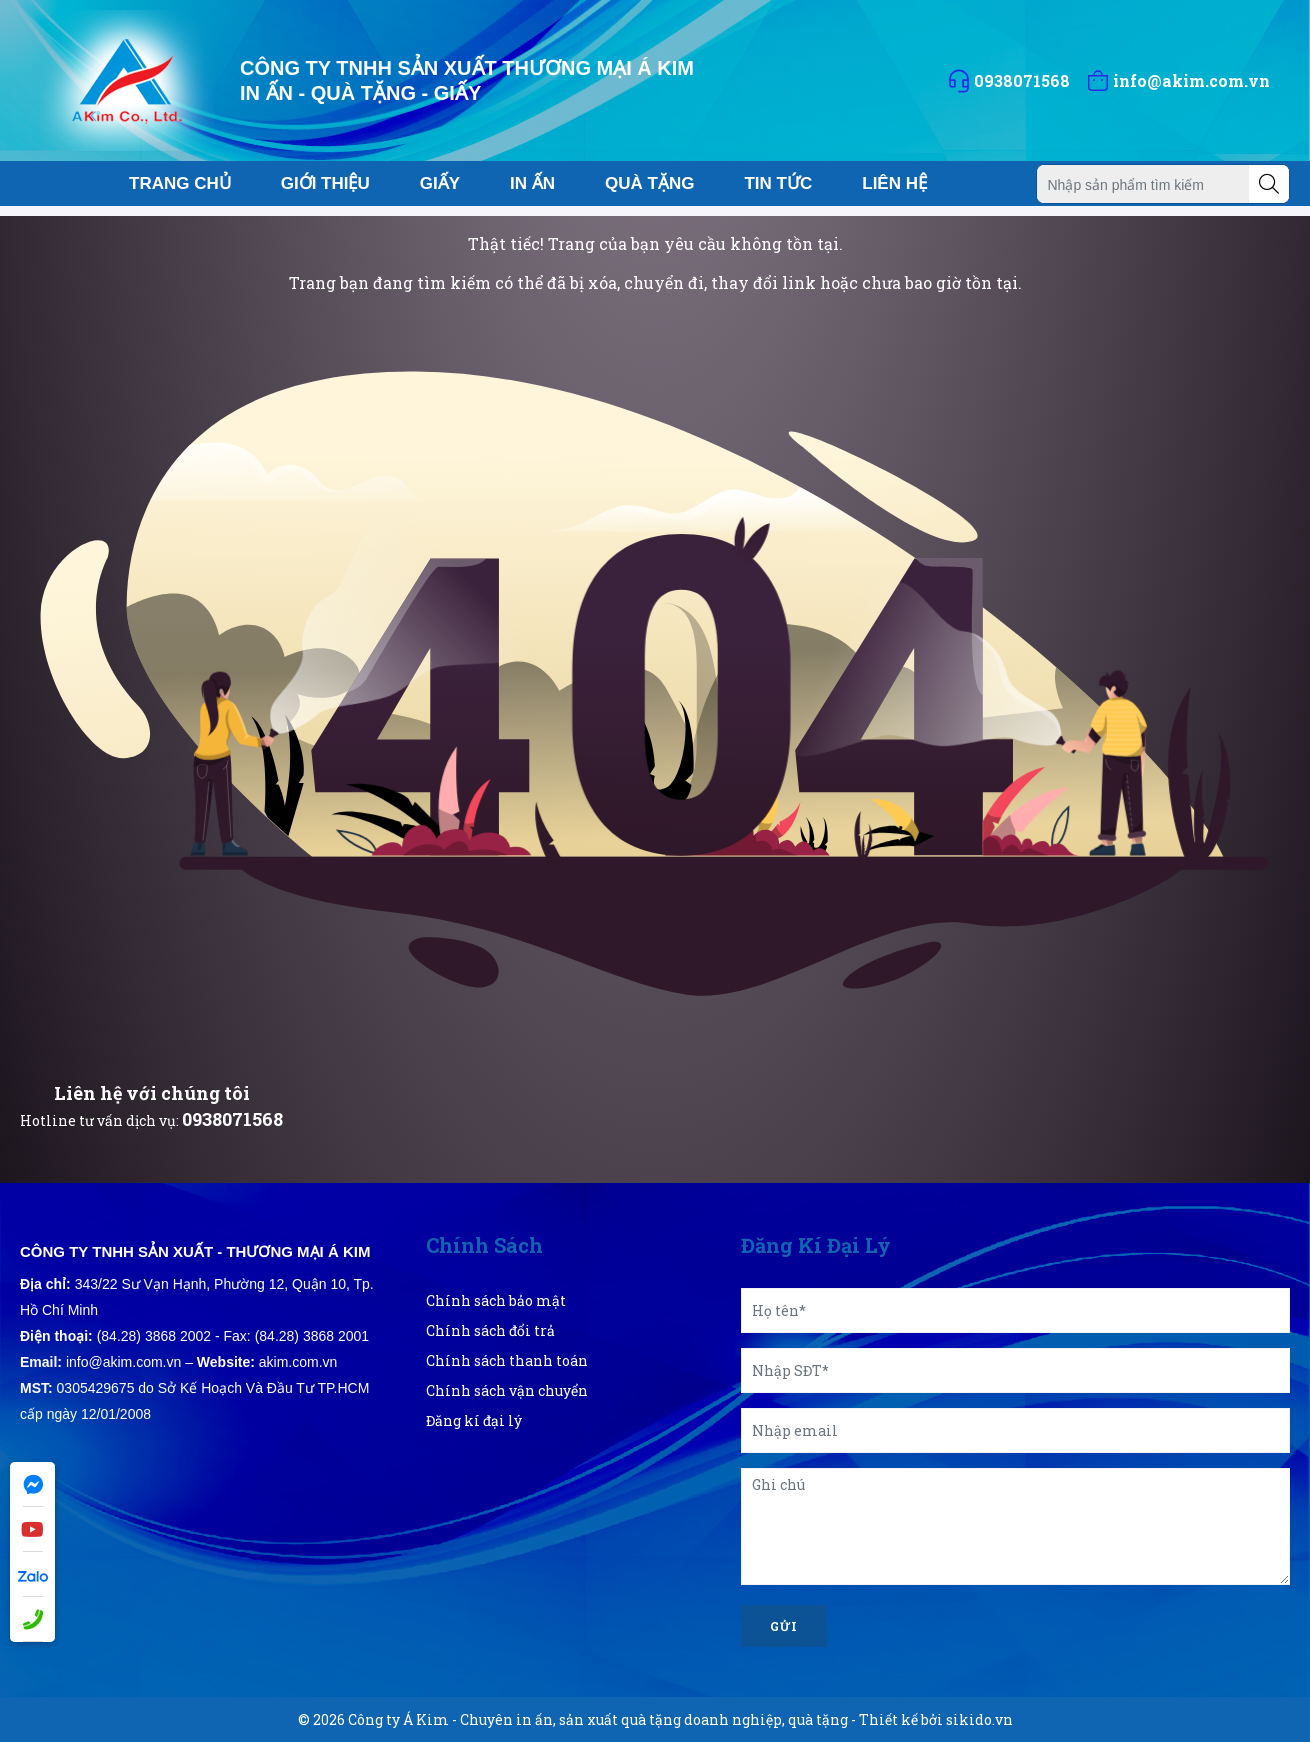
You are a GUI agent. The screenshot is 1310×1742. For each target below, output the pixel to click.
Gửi (784, 1626)
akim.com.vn (298, 1362)
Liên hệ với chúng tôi (152, 1093)
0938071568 (232, 1119)
